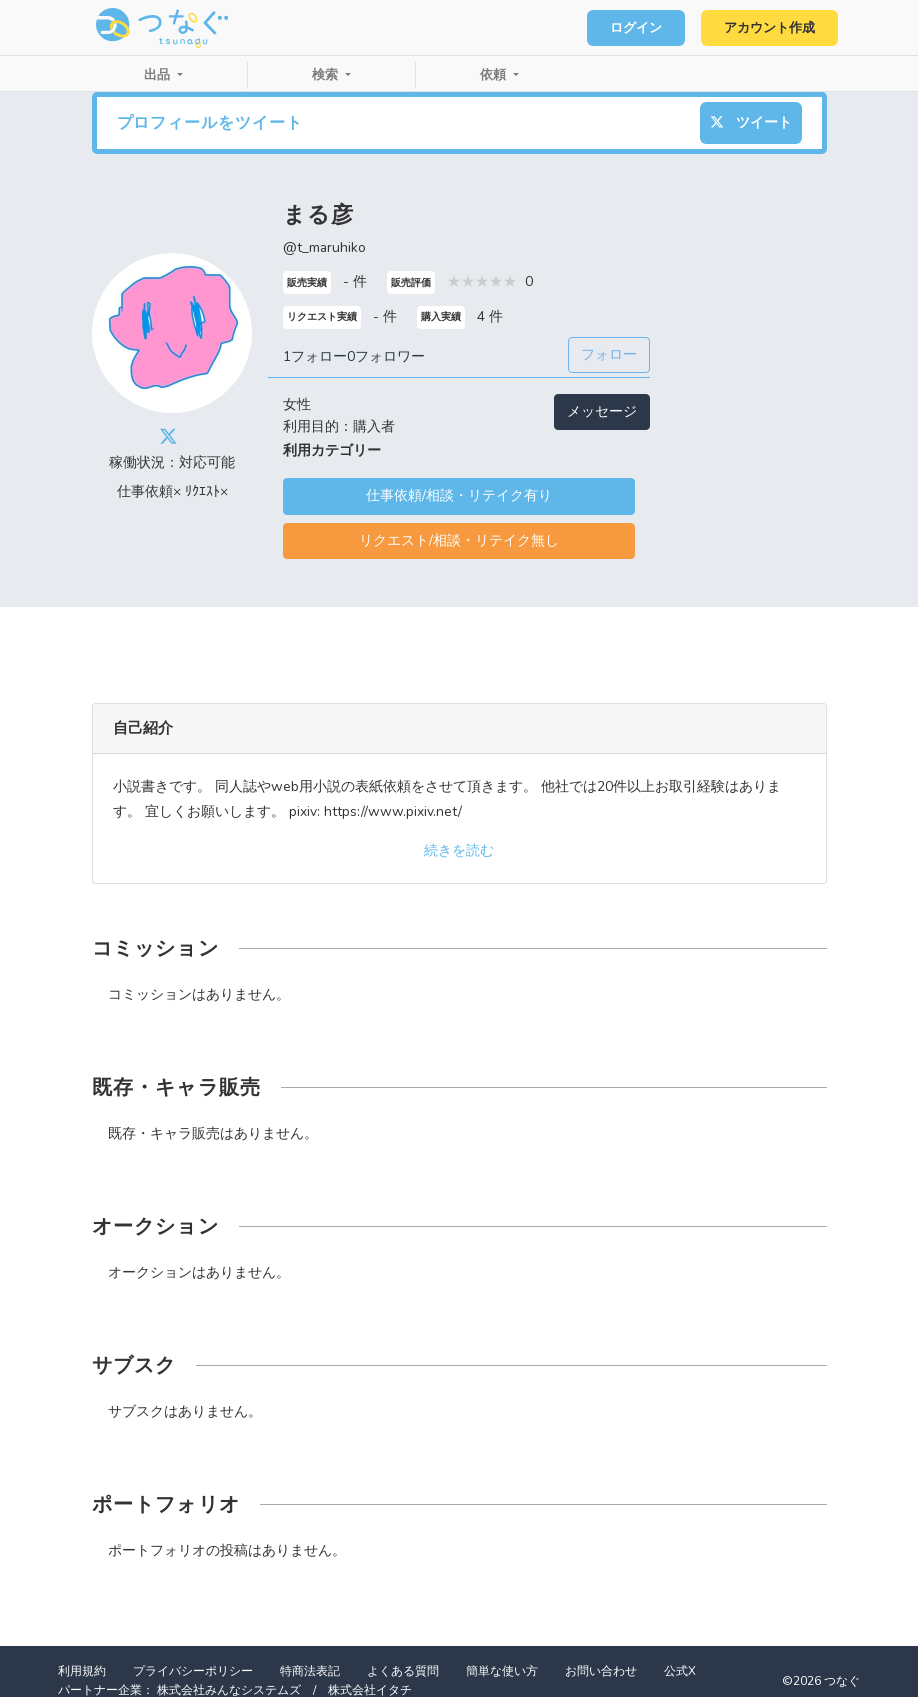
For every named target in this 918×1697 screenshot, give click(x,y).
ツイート (751, 122)
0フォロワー (386, 356)
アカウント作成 (768, 28)
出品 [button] (159, 75)
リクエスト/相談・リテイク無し (459, 540)
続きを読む (459, 850)
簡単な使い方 (502, 1671)
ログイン (634, 28)
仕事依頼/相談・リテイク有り (459, 495)
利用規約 (82, 1671)
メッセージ (602, 411)
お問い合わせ (601, 1671)
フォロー (609, 354)
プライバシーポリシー (193, 1671)
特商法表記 (310, 1671)
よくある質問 (403, 1671)
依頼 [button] (495, 75)
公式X (680, 1671)
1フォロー (315, 356)
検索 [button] (327, 75)
